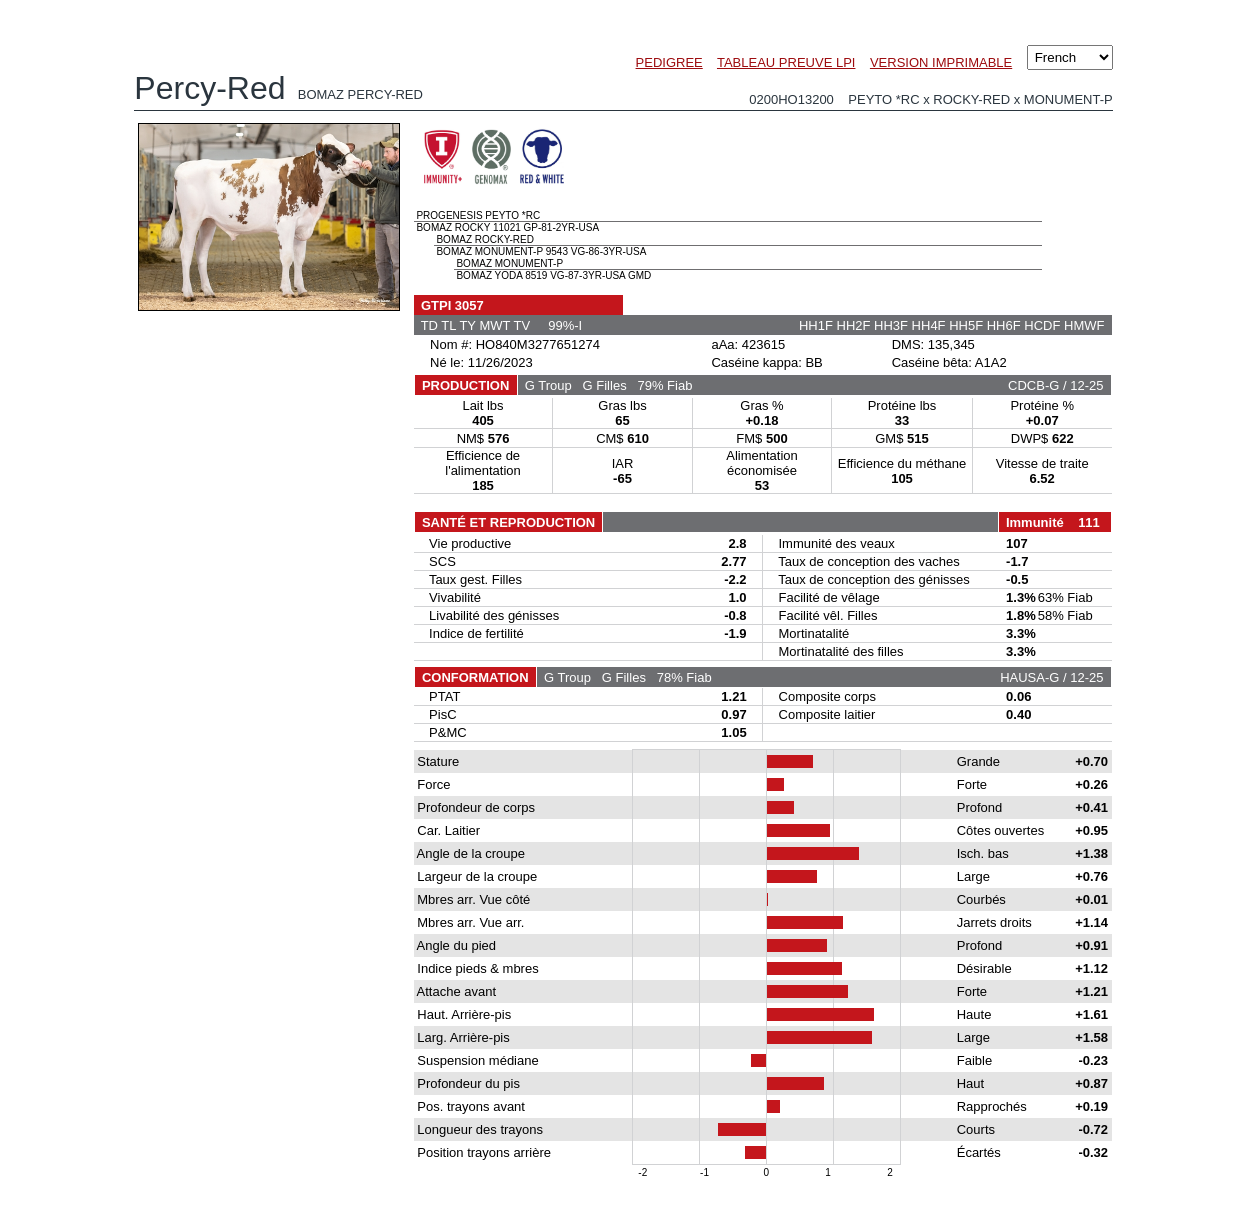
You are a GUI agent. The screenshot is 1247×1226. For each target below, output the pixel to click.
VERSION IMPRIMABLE (941, 62)
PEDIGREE (669, 62)
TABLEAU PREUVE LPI (786, 62)
